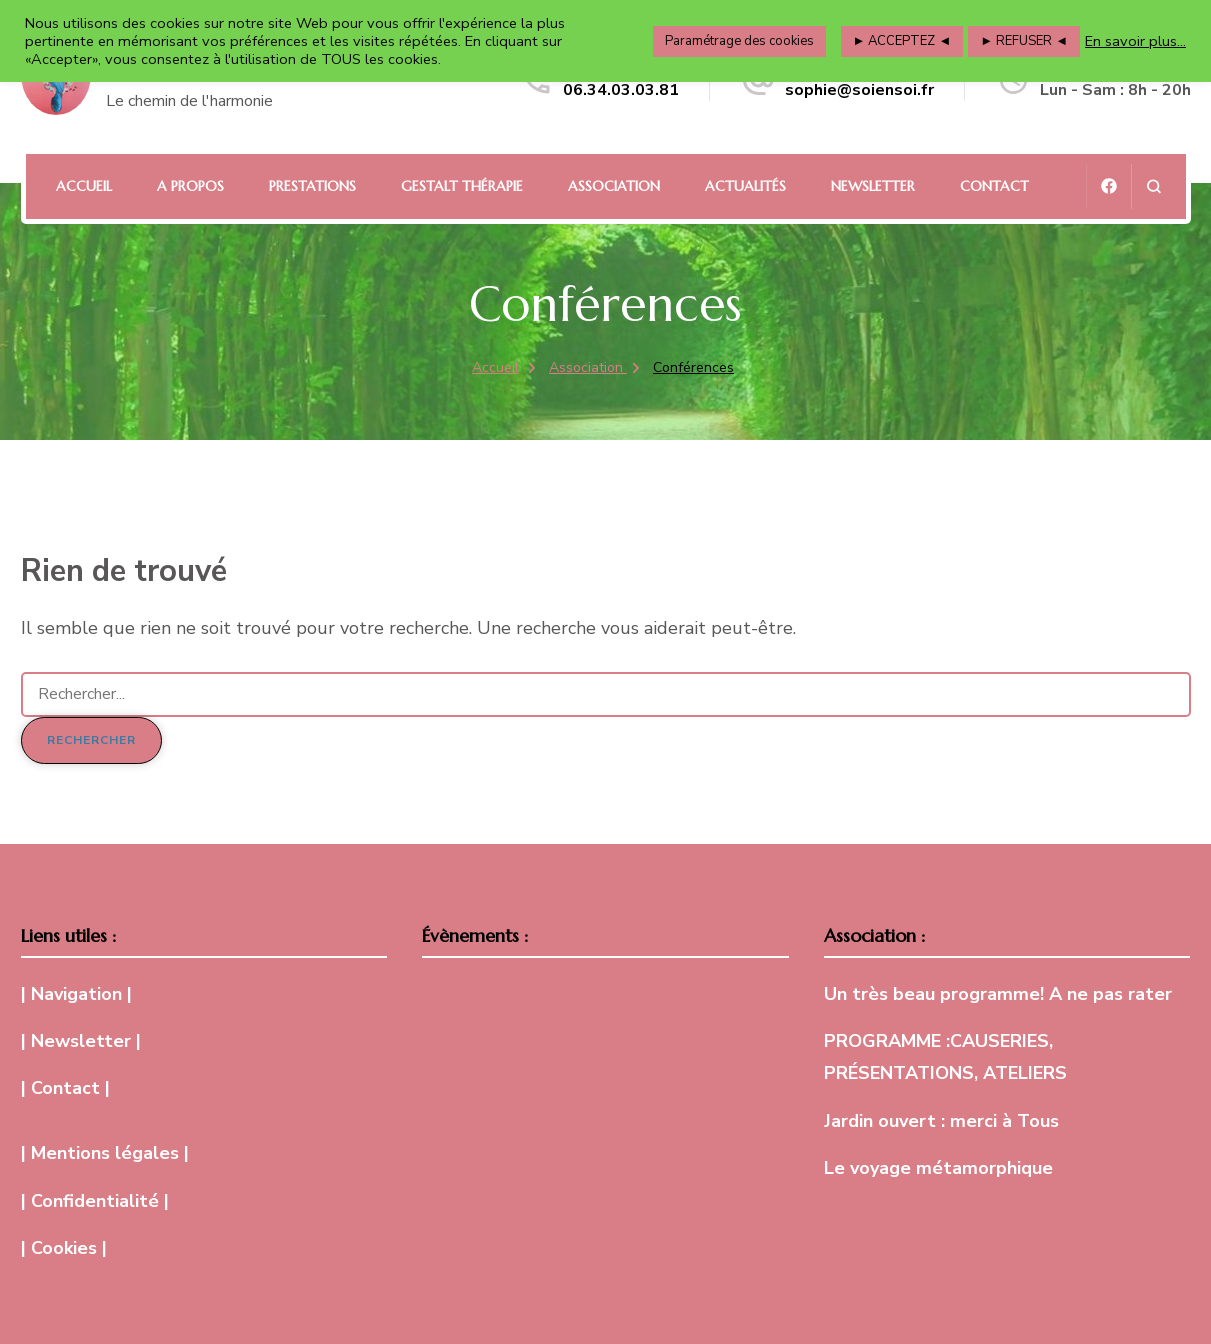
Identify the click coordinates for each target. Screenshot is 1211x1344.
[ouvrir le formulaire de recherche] (1153, 186)
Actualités (745, 186)
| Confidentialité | (95, 1201)
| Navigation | (76, 994)
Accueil (84, 186)
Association (614, 186)
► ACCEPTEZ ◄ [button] (902, 41)
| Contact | (65, 1088)
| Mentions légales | (105, 1153)
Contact (994, 186)
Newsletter (873, 186)
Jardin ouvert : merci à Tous (941, 1121)
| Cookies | (64, 1248)
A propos (190, 186)
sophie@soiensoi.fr (859, 90)
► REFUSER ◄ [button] (1024, 41)
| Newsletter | (81, 1041)
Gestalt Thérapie (462, 186)
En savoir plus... (1135, 41)
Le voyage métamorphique (938, 1168)
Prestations (312, 186)
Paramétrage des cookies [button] (739, 41)
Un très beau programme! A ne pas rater (998, 994)
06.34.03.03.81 (621, 90)
